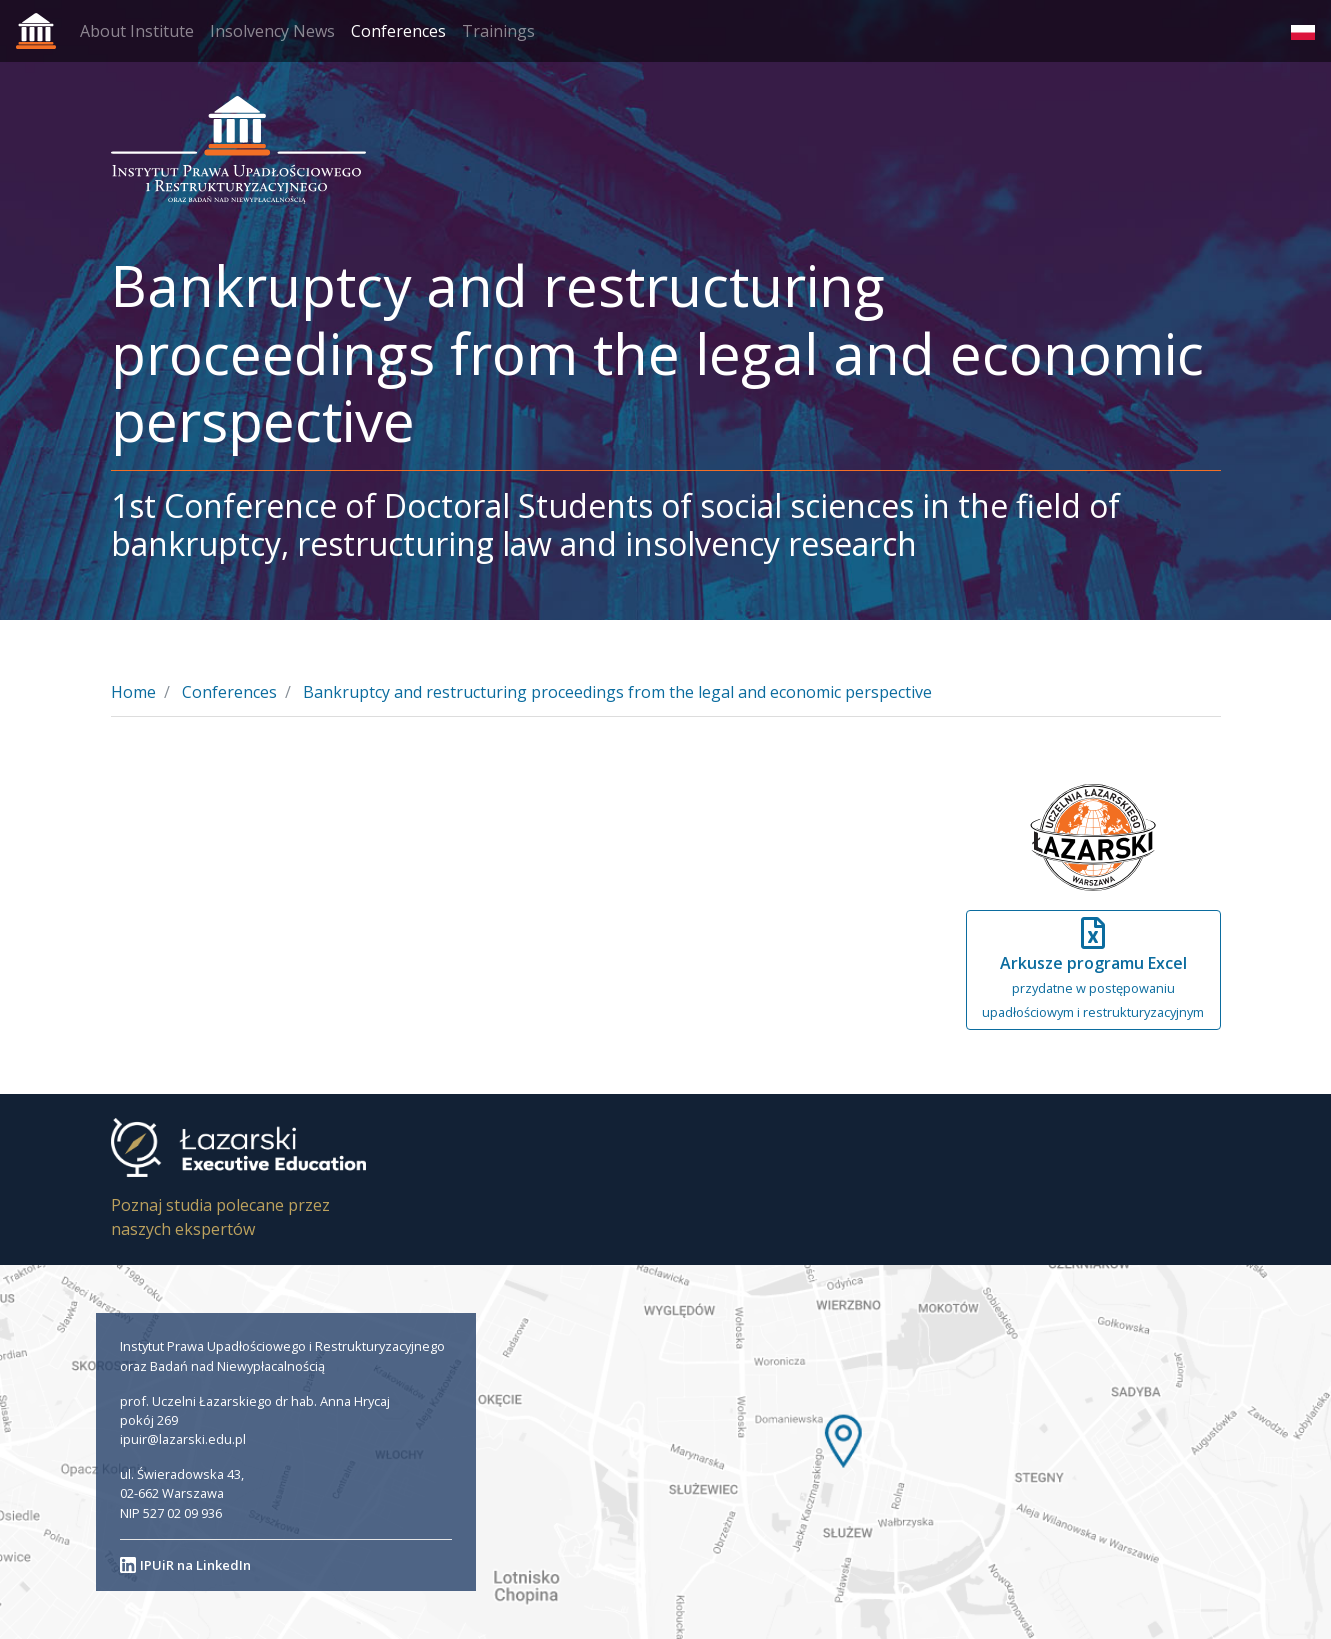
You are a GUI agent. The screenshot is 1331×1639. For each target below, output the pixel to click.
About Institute (137, 31)
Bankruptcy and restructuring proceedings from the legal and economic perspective (617, 692)
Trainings (498, 31)
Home (133, 692)
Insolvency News (272, 31)
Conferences (398, 31)
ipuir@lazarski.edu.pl (183, 1439)
